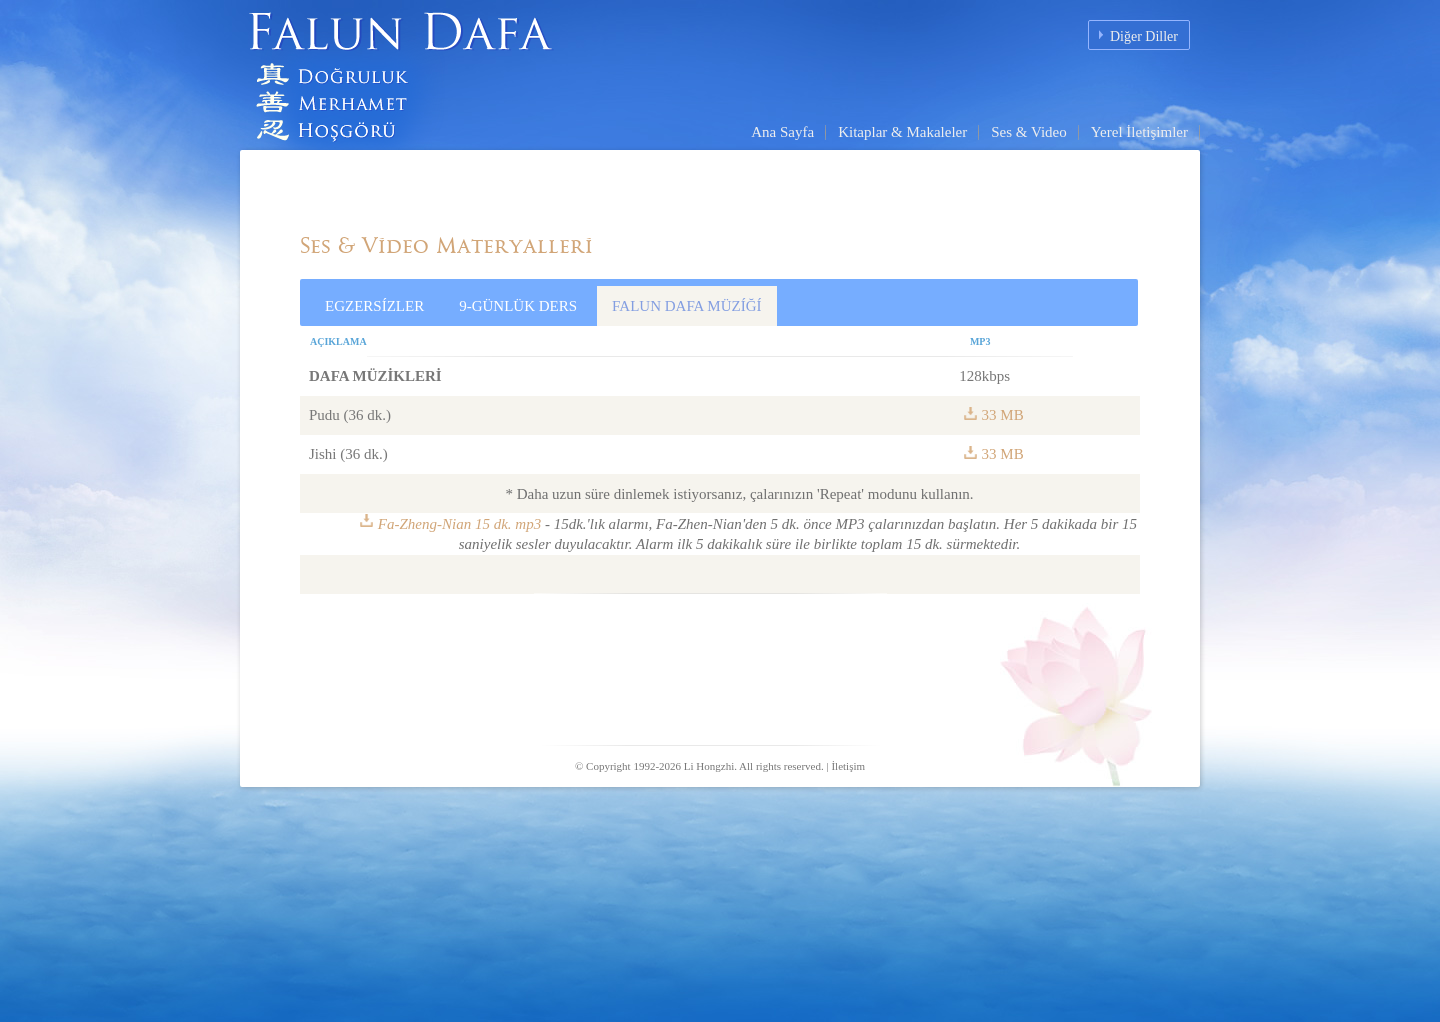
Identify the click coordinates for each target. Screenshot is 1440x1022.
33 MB (1003, 415)
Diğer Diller (1144, 36)
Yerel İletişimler (1139, 132)
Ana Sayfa (782, 132)
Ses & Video (1029, 132)
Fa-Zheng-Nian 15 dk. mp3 (459, 524)
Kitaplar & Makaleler (902, 132)
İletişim (848, 766)
